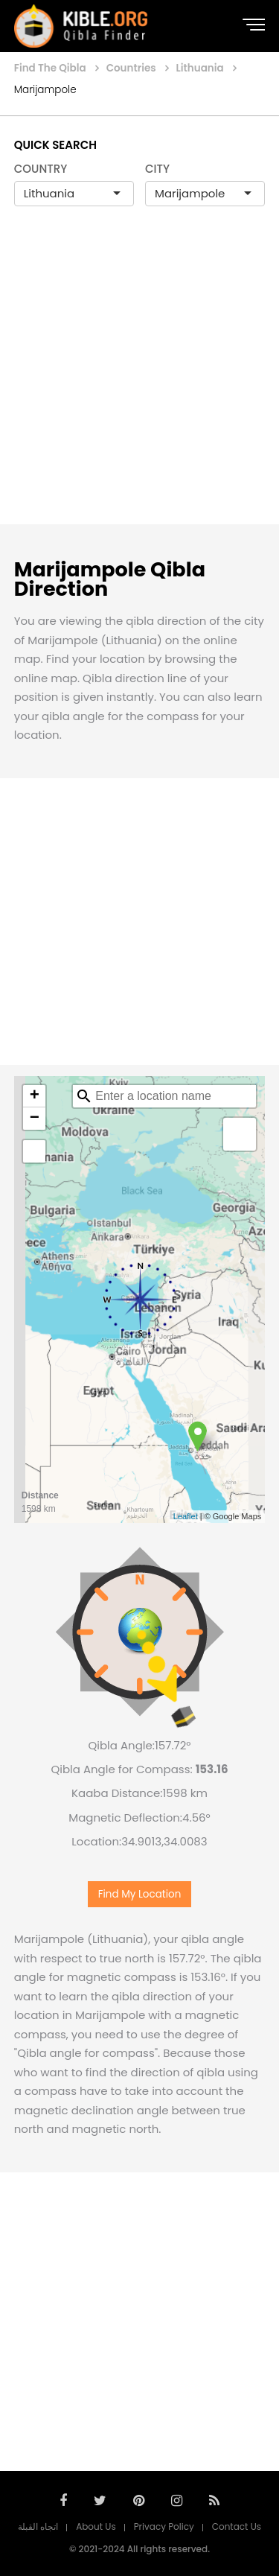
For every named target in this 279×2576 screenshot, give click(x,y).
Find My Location (140, 1894)
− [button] (34, 1118)
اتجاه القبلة (38, 2526)
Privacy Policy (164, 2526)
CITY (157, 168)
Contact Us (236, 2526)
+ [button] (34, 1096)
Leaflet (185, 1516)
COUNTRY (41, 168)
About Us (96, 2526)
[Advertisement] (139, 381)
